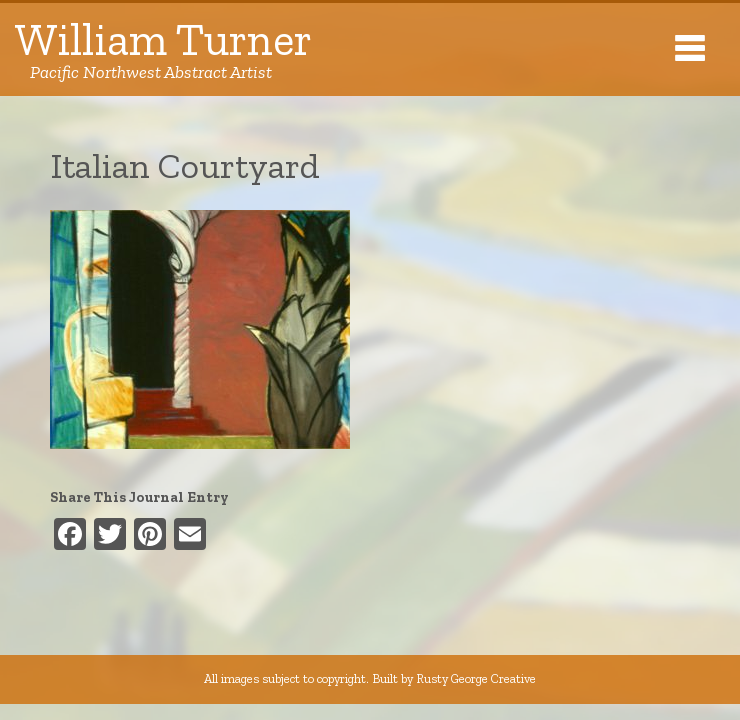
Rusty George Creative (476, 678)
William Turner (163, 49)
